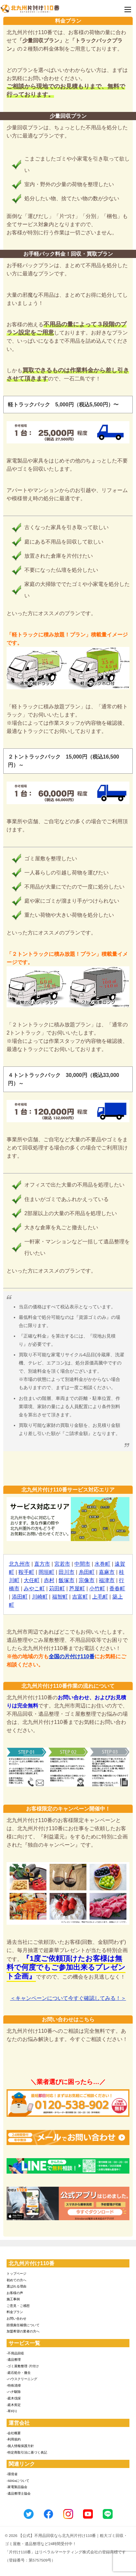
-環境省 (12, 2474)
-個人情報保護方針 (20, 2446)
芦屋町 (77, 1588)
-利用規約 (14, 2439)
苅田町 (57, 1588)
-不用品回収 (15, 2353)
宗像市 (87, 1580)
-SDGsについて (18, 2480)
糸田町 (87, 1572)
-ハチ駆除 (14, 2392)
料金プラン (15, 2312)
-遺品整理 (14, 2359)
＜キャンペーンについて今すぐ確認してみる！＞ (68, 1998)
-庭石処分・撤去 (19, 2372)
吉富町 (80, 1596)
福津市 (107, 1580)
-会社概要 (14, 2433)
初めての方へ (16, 2280)
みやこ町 (34, 1588)
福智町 (60, 1596)
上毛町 (100, 1596)
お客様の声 (15, 2293)
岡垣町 (46, 1572)
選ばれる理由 (16, 2286)
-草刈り (12, 2411)
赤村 (49, 1580)
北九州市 (19, 1564)
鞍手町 (26, 1572)
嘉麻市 (107, 1572)
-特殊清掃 (14, 2385)
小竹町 (97, 1588)
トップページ (16, 2273)
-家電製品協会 (17, 2487)
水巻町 (102, 1564)
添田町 (20, 1596)
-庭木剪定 (14, 2405)
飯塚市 (66, 1580)
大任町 (32, 1580)
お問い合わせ (16, 2318)
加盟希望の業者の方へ (23, 2331)
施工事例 (13, 2299)
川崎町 (40, 1596)
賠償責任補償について (23, 2325)
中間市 (82, 1564)
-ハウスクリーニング (22, 2379)
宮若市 (62, 1564)
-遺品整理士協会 (19, 2493)
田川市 (66, 1572)
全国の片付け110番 (72, 1656)
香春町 (117, 1588)
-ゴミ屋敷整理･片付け (23, 2366)
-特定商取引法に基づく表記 (27, 2452)
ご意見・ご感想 (18, 2306)
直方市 (42, 1564)
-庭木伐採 (14, 2398)
